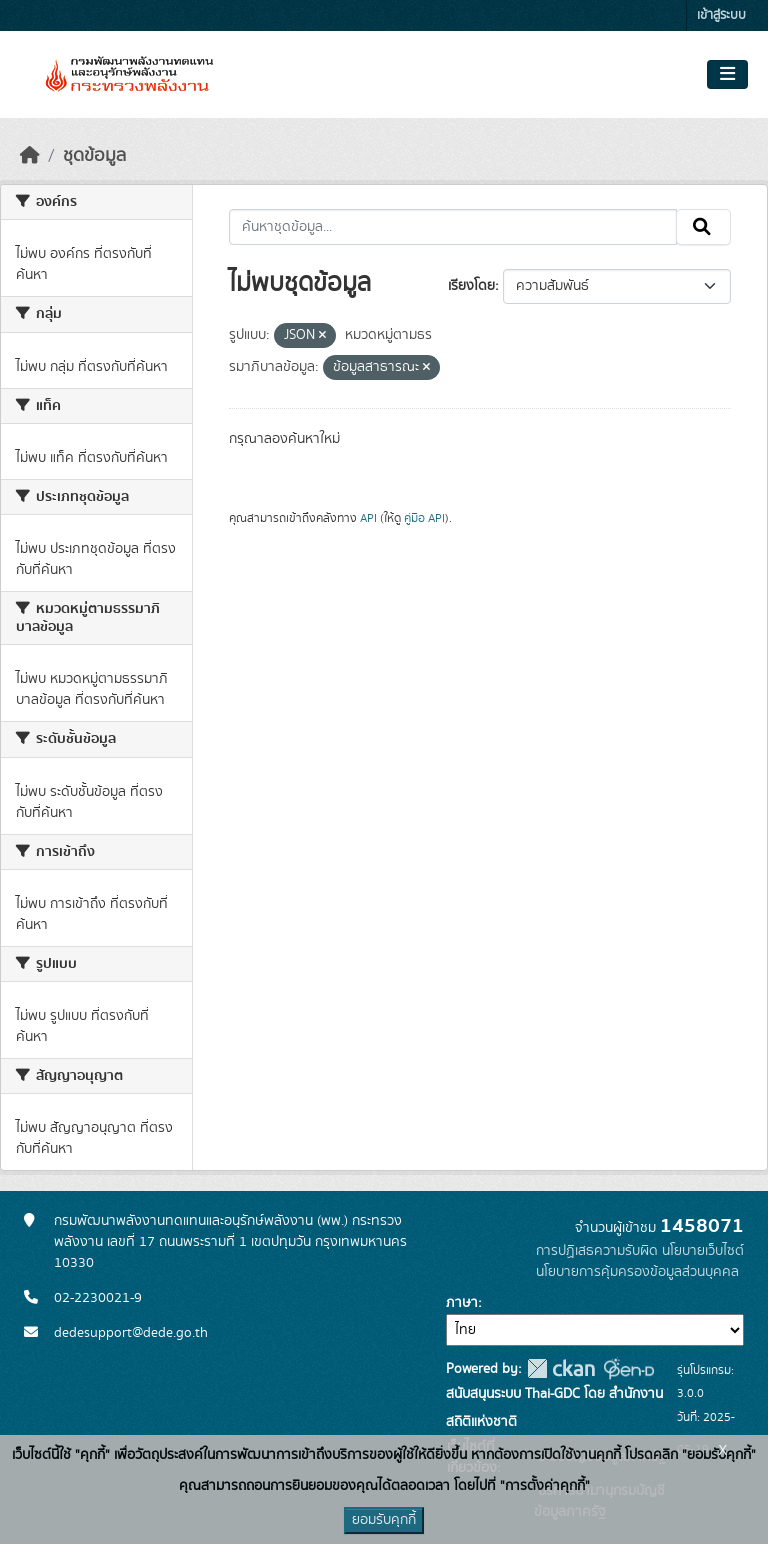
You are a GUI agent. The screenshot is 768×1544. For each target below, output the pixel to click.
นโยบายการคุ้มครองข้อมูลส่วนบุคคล (637, 1272)
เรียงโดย (471, 286)
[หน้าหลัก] (30, 156)
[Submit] (703, 227)
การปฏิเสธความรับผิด (597, 1251)
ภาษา (462, 1303)
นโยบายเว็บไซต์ (703, 1251)
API (368, 518)
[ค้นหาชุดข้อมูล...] (453, 227)
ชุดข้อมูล (94, 156)
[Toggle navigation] (727, 75)
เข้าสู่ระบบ (721, 15)
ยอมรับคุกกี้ (384, 1520)
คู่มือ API (424, 518)
